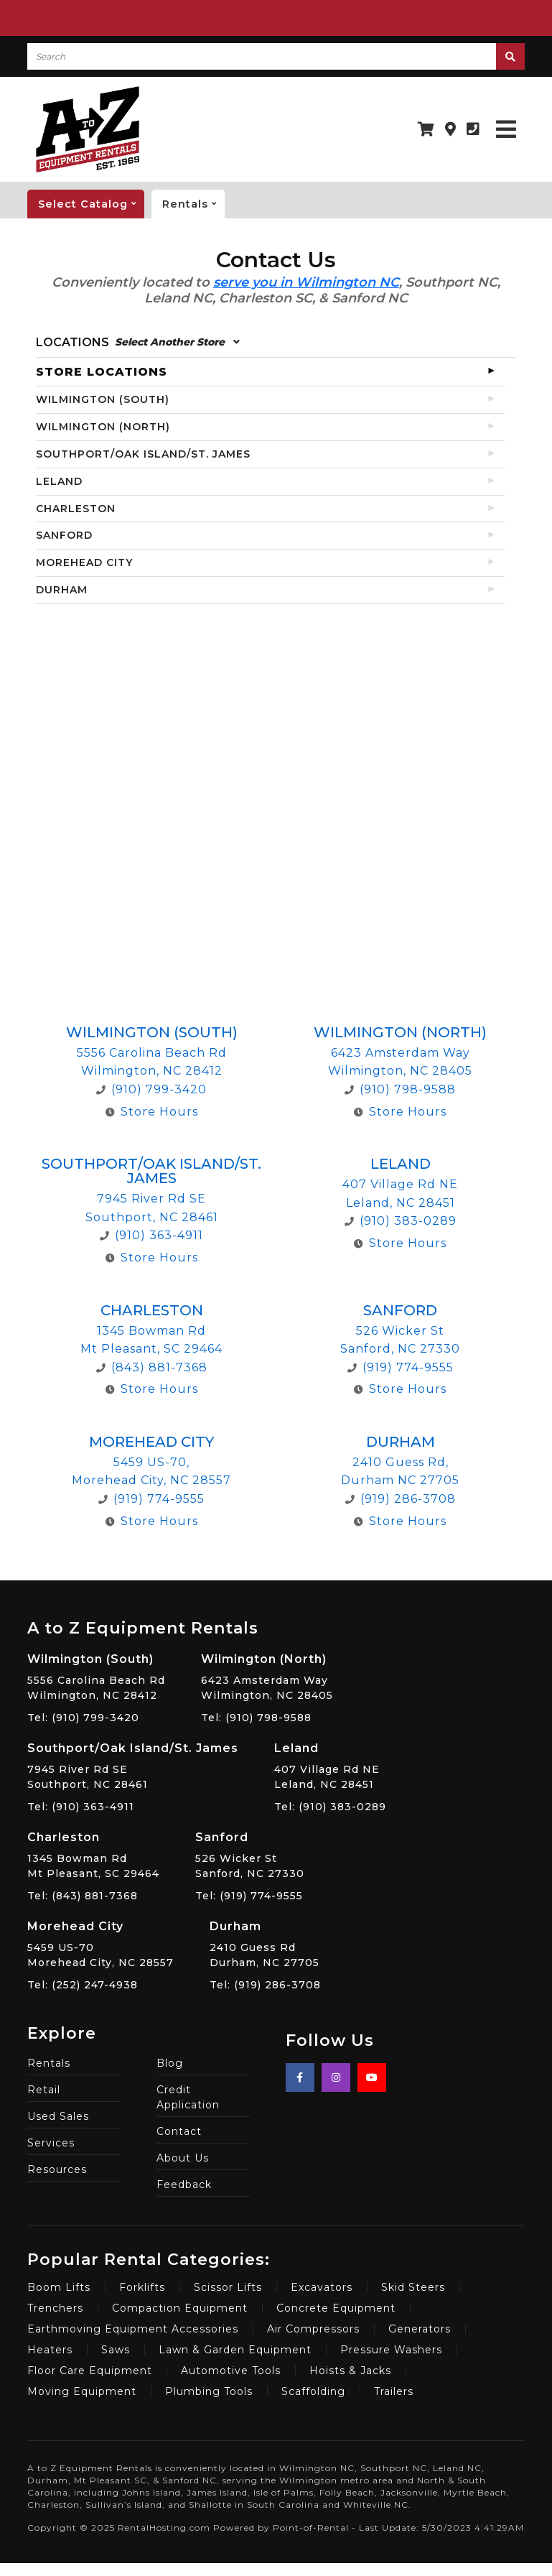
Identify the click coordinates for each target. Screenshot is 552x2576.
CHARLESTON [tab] (76, 508)
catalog (91, 204)
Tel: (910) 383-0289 (330, 1806)
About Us (182, 2157)
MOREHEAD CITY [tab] (84, 562)
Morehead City (151, 1441)
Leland (400, 1163)
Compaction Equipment (180, 2308)
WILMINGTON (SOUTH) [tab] (102, 399)
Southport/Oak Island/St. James (151, 1171)
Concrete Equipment (336, 2308)
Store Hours (152, 1111)
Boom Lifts (58, 2287)
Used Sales (58, 2116)
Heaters (49, 2349)
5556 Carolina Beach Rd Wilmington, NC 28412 (96, 1676)
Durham (400, 1441)
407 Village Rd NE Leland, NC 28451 (330, 1765)
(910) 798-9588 (400, 1089)
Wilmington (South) (152, 1032)
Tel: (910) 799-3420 (83, 1717)
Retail (43, 2089)
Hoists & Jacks (350, 2370)
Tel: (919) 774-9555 (249, 1895)
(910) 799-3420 (151, 1089)
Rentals (193, 204)
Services (51, 2142)
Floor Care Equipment (89, 2370)
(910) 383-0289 (401, 1221)
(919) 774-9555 (400, 1367)
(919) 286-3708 (400, 1499)
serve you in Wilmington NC (306, 282)
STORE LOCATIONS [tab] (101, 372)
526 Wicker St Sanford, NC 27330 (249, 1854)
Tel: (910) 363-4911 (80, 1806)
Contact (179, 2131)
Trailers (393, 2391)
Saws (115, 2349)
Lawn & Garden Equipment (235, 2349)
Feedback (184, 2184)
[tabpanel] (275, 1097)
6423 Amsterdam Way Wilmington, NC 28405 (267, 1676)
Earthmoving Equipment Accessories (132, 2328)
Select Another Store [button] (177, 341)
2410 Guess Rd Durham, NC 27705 (265, 1943)
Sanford (400, 1310)
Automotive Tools (231, 2370)
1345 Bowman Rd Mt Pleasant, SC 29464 (93, 1854)
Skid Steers (413, 2287)
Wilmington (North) (400, 1032)
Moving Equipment (81, 2391)
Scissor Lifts (228, 2287)
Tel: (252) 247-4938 (82, 1984)
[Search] (261, 56)
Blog (169, 2063)
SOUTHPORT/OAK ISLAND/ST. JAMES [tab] (143, 454)
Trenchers (55, 2308)
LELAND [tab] (59, 481)
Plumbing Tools (209, 2391)
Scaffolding (313, 2391)
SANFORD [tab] (64, 535)
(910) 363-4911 (151, 1235)
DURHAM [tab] (62, 589)
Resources (57, 2169)
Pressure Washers (391, 2349)
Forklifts (142, 2287)
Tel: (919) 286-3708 (265, 1984)
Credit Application (188, 2097)
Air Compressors (313, 2328)
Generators (419, 2328)
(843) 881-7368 (151, 1367)
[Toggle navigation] (506, 130)
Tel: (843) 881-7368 (82, 1895)
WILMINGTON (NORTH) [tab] (103, 426)
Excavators (321, 2287)
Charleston (151, 1310)
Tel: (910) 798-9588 (256, 1717)
